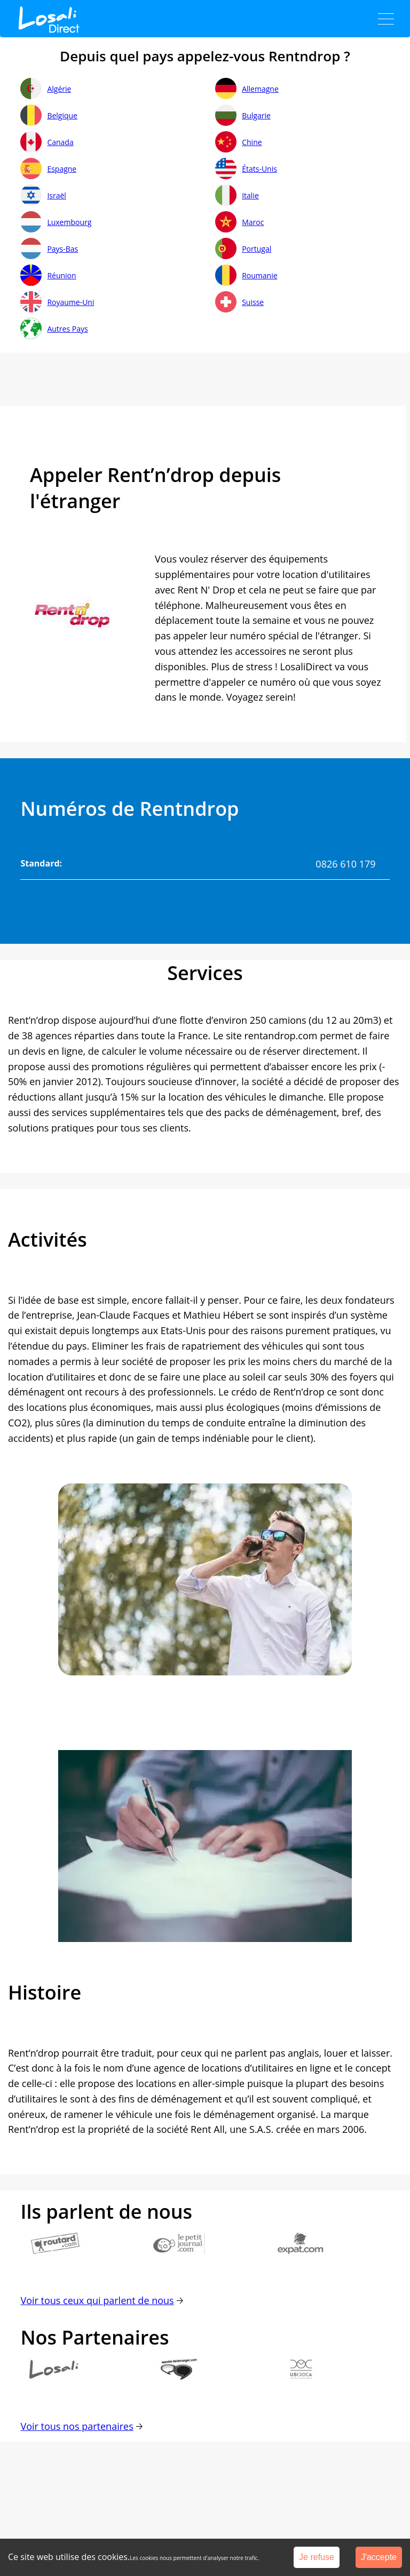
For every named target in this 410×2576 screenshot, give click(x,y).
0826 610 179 (345, 863)
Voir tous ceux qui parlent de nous (97, 2300)
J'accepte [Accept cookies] (379, 2557)
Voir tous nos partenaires (76, 2426)
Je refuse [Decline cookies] (316, 2557)
